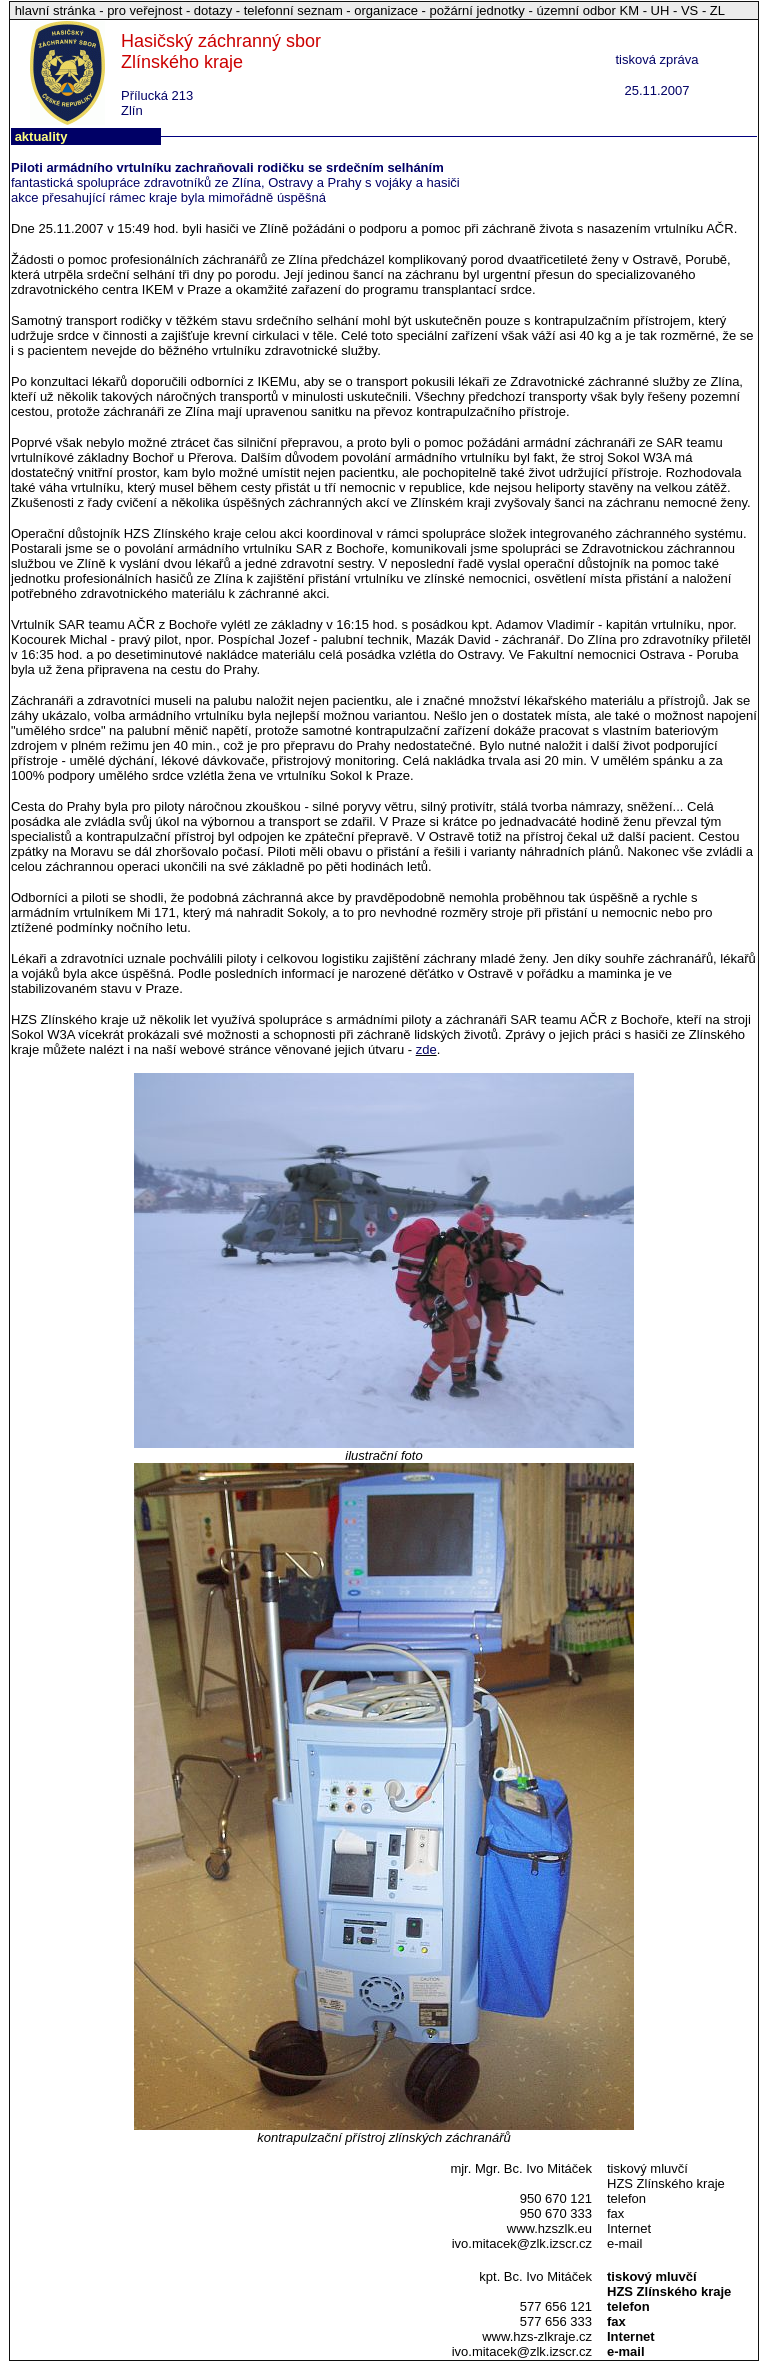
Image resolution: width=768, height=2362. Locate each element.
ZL (717, 10)
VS (689, 10)
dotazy (213, 10)
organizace (386, 10)
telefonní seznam (293, 10)
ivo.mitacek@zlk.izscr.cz (522, 2243)
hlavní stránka (57, 10)
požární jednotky (476, 10)
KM (630, 10)
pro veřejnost (146, 10)
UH (660, 10)
